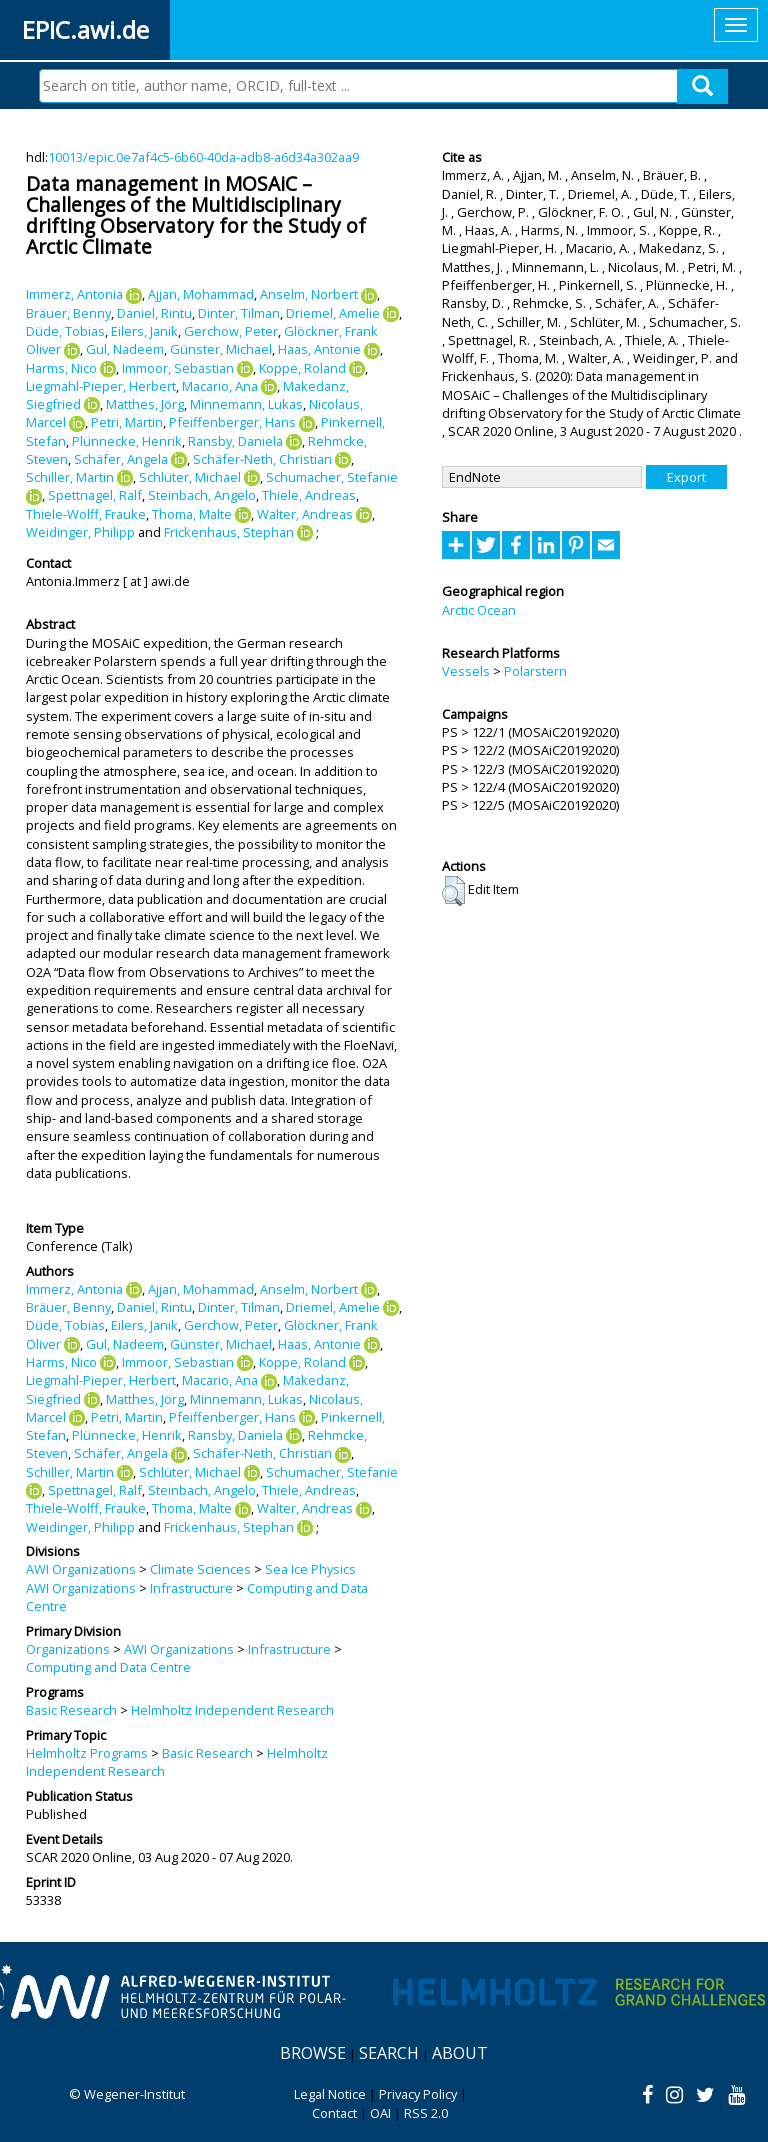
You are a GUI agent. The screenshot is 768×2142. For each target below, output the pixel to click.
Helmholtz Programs (87, 1753)
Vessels (466, 671)
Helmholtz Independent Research (232, 1710)
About (460, 2053)
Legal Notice (330, 2094)
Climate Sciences (200, 1569)
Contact (334, 2113)
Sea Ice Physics (310, 1569)
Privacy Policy (418, 2094)
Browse (313, 2053)
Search (389, 2053)
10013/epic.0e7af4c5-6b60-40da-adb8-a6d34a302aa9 (203, 157)
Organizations (68, 1649)
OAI (380, 2113)
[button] (453, 891)
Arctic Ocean (479, 610)
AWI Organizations (81, 1569)
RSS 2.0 (426, 2113)
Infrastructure (191, 1588)
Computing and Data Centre (108, 1667)
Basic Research (71, 1710)
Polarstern (535, 671)
